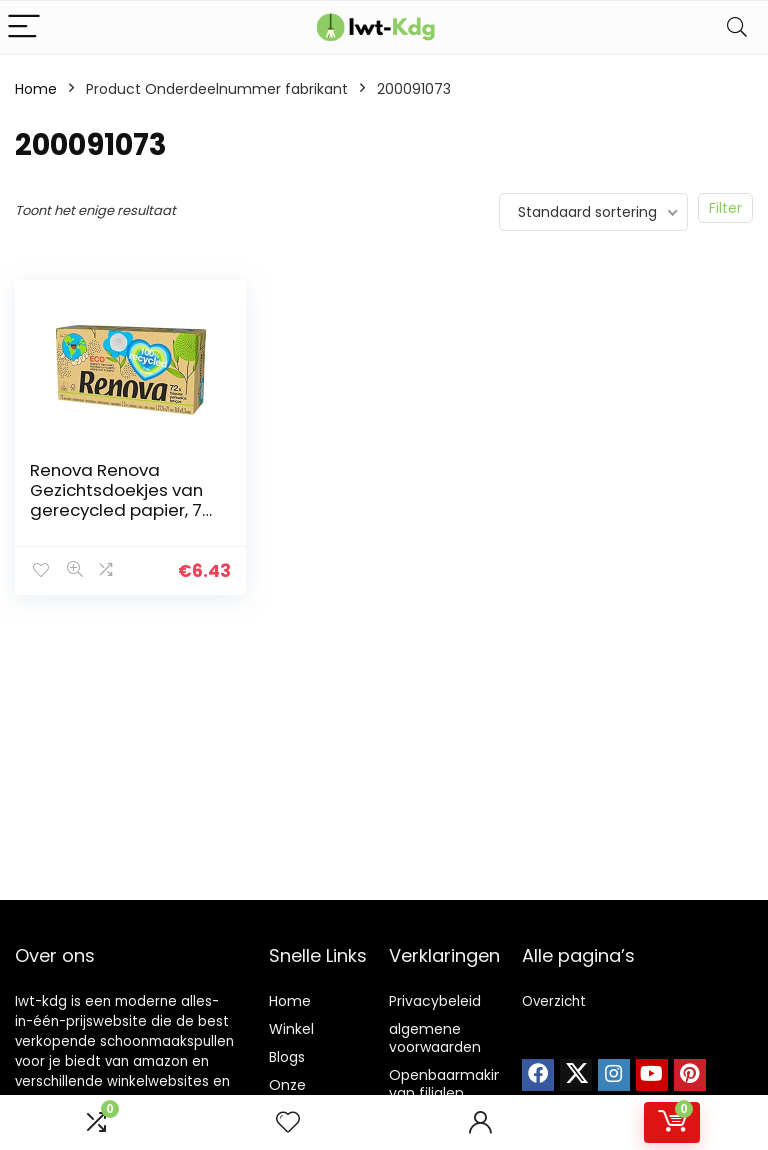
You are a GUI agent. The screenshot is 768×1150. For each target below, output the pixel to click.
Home (36, 89)
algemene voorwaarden (435, 1038)
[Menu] (24, 27)
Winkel (291, 1029)
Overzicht (554, 1001)
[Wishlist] (288, 1122)
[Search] (737, 27)
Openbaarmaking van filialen (450, 1084)
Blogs (287, 1057)
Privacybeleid (435, 1001)
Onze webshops (304, 1094)
